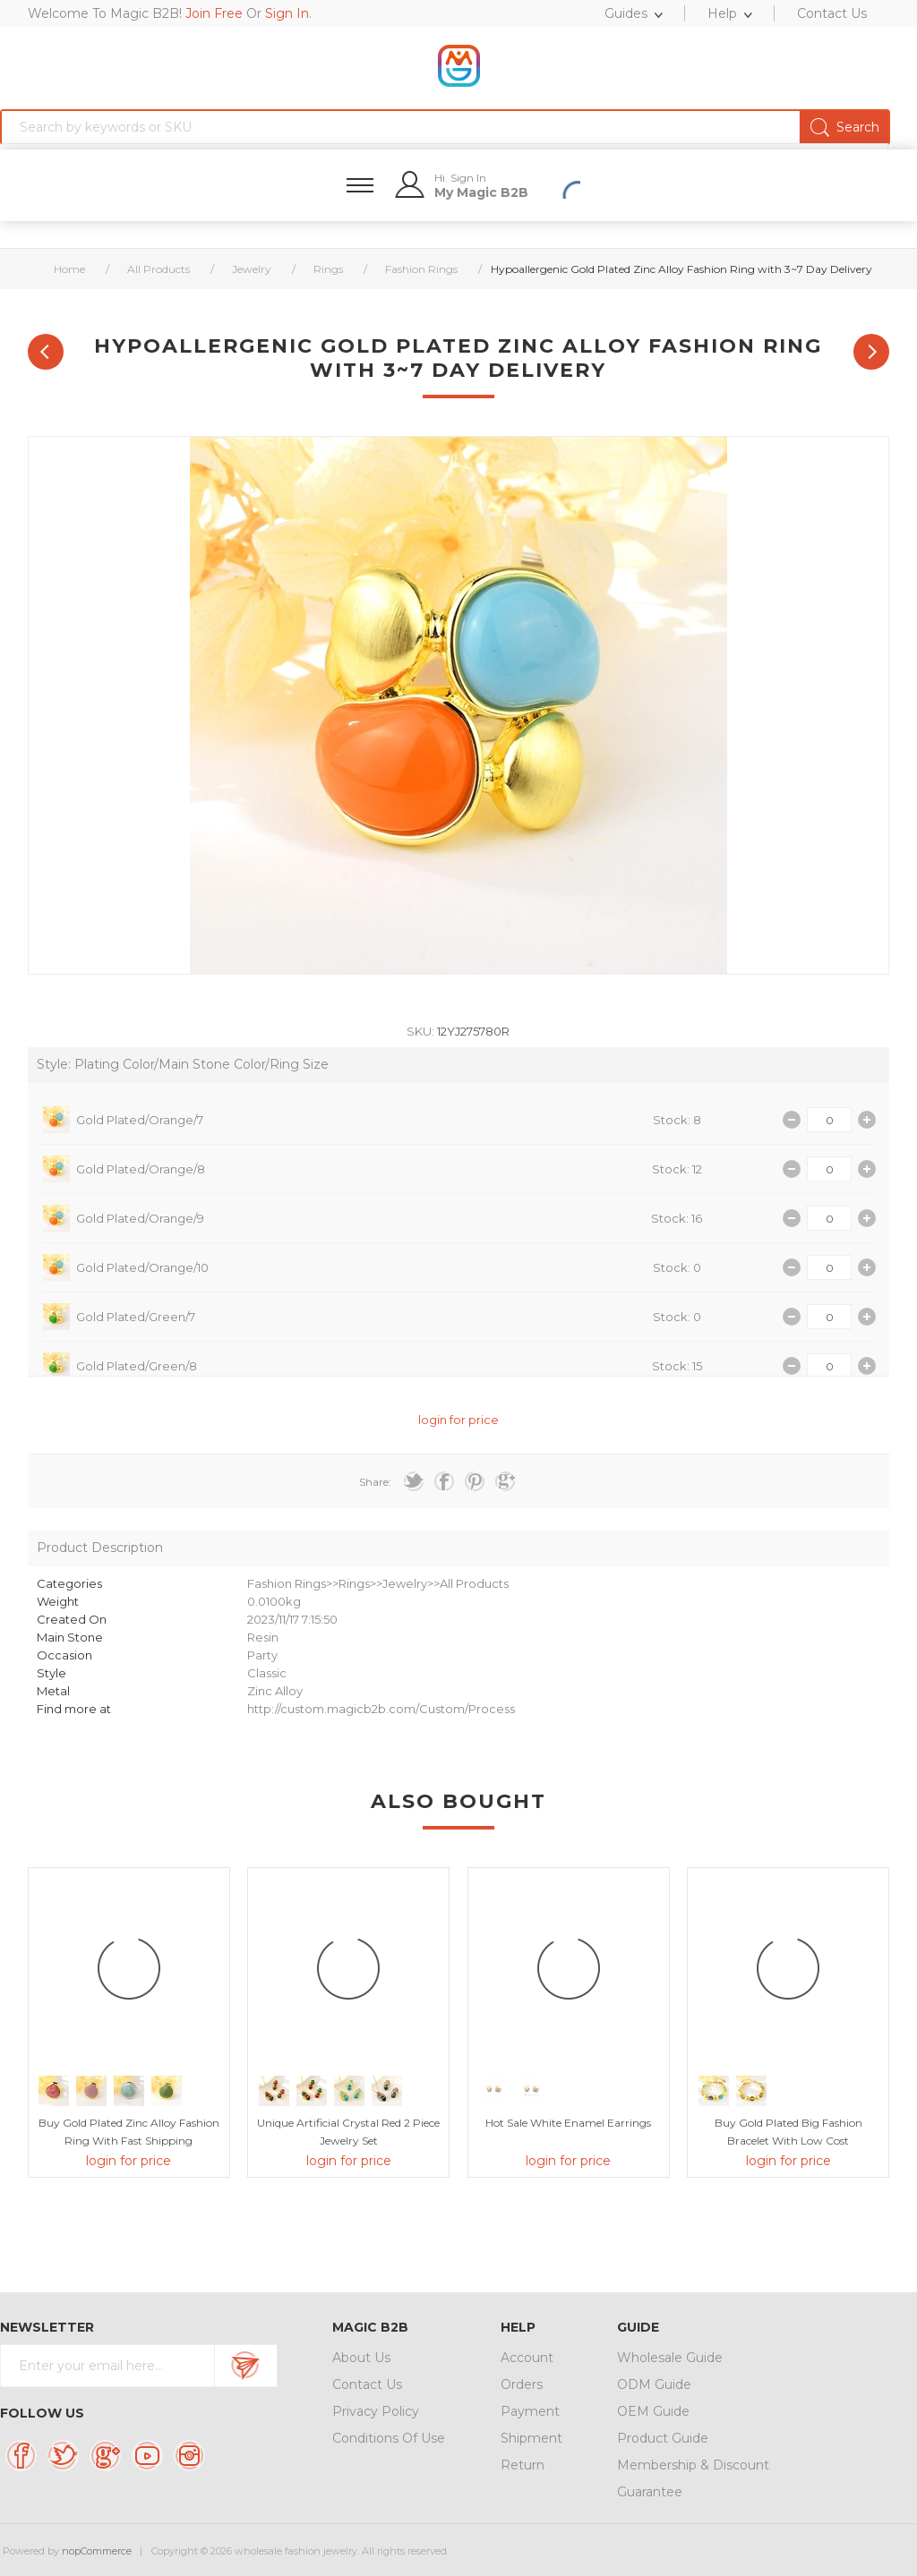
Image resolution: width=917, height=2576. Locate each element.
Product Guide (662, 2438)
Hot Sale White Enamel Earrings (568, 2122)
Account (527, 2358)
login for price (458, 1419)
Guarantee (649, 2492)
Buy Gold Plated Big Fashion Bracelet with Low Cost (788, 2131)
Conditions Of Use (388, 2438)
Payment (530, 2411)
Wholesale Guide (670, 2358)
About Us (361, 2358)
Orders (522, 2384)
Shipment (531, 2438)
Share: (375, 1481)
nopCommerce (97, 2551)
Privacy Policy (375, 2411)
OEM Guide (653, 2411)
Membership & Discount (693, 2465)
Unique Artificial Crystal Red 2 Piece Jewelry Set (348, 2131)
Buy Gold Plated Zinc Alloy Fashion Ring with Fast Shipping (129, 2131)
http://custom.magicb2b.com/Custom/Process (381, 1709)
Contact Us (367, 2384)
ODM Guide (654, 2384)
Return (522, 2465)
